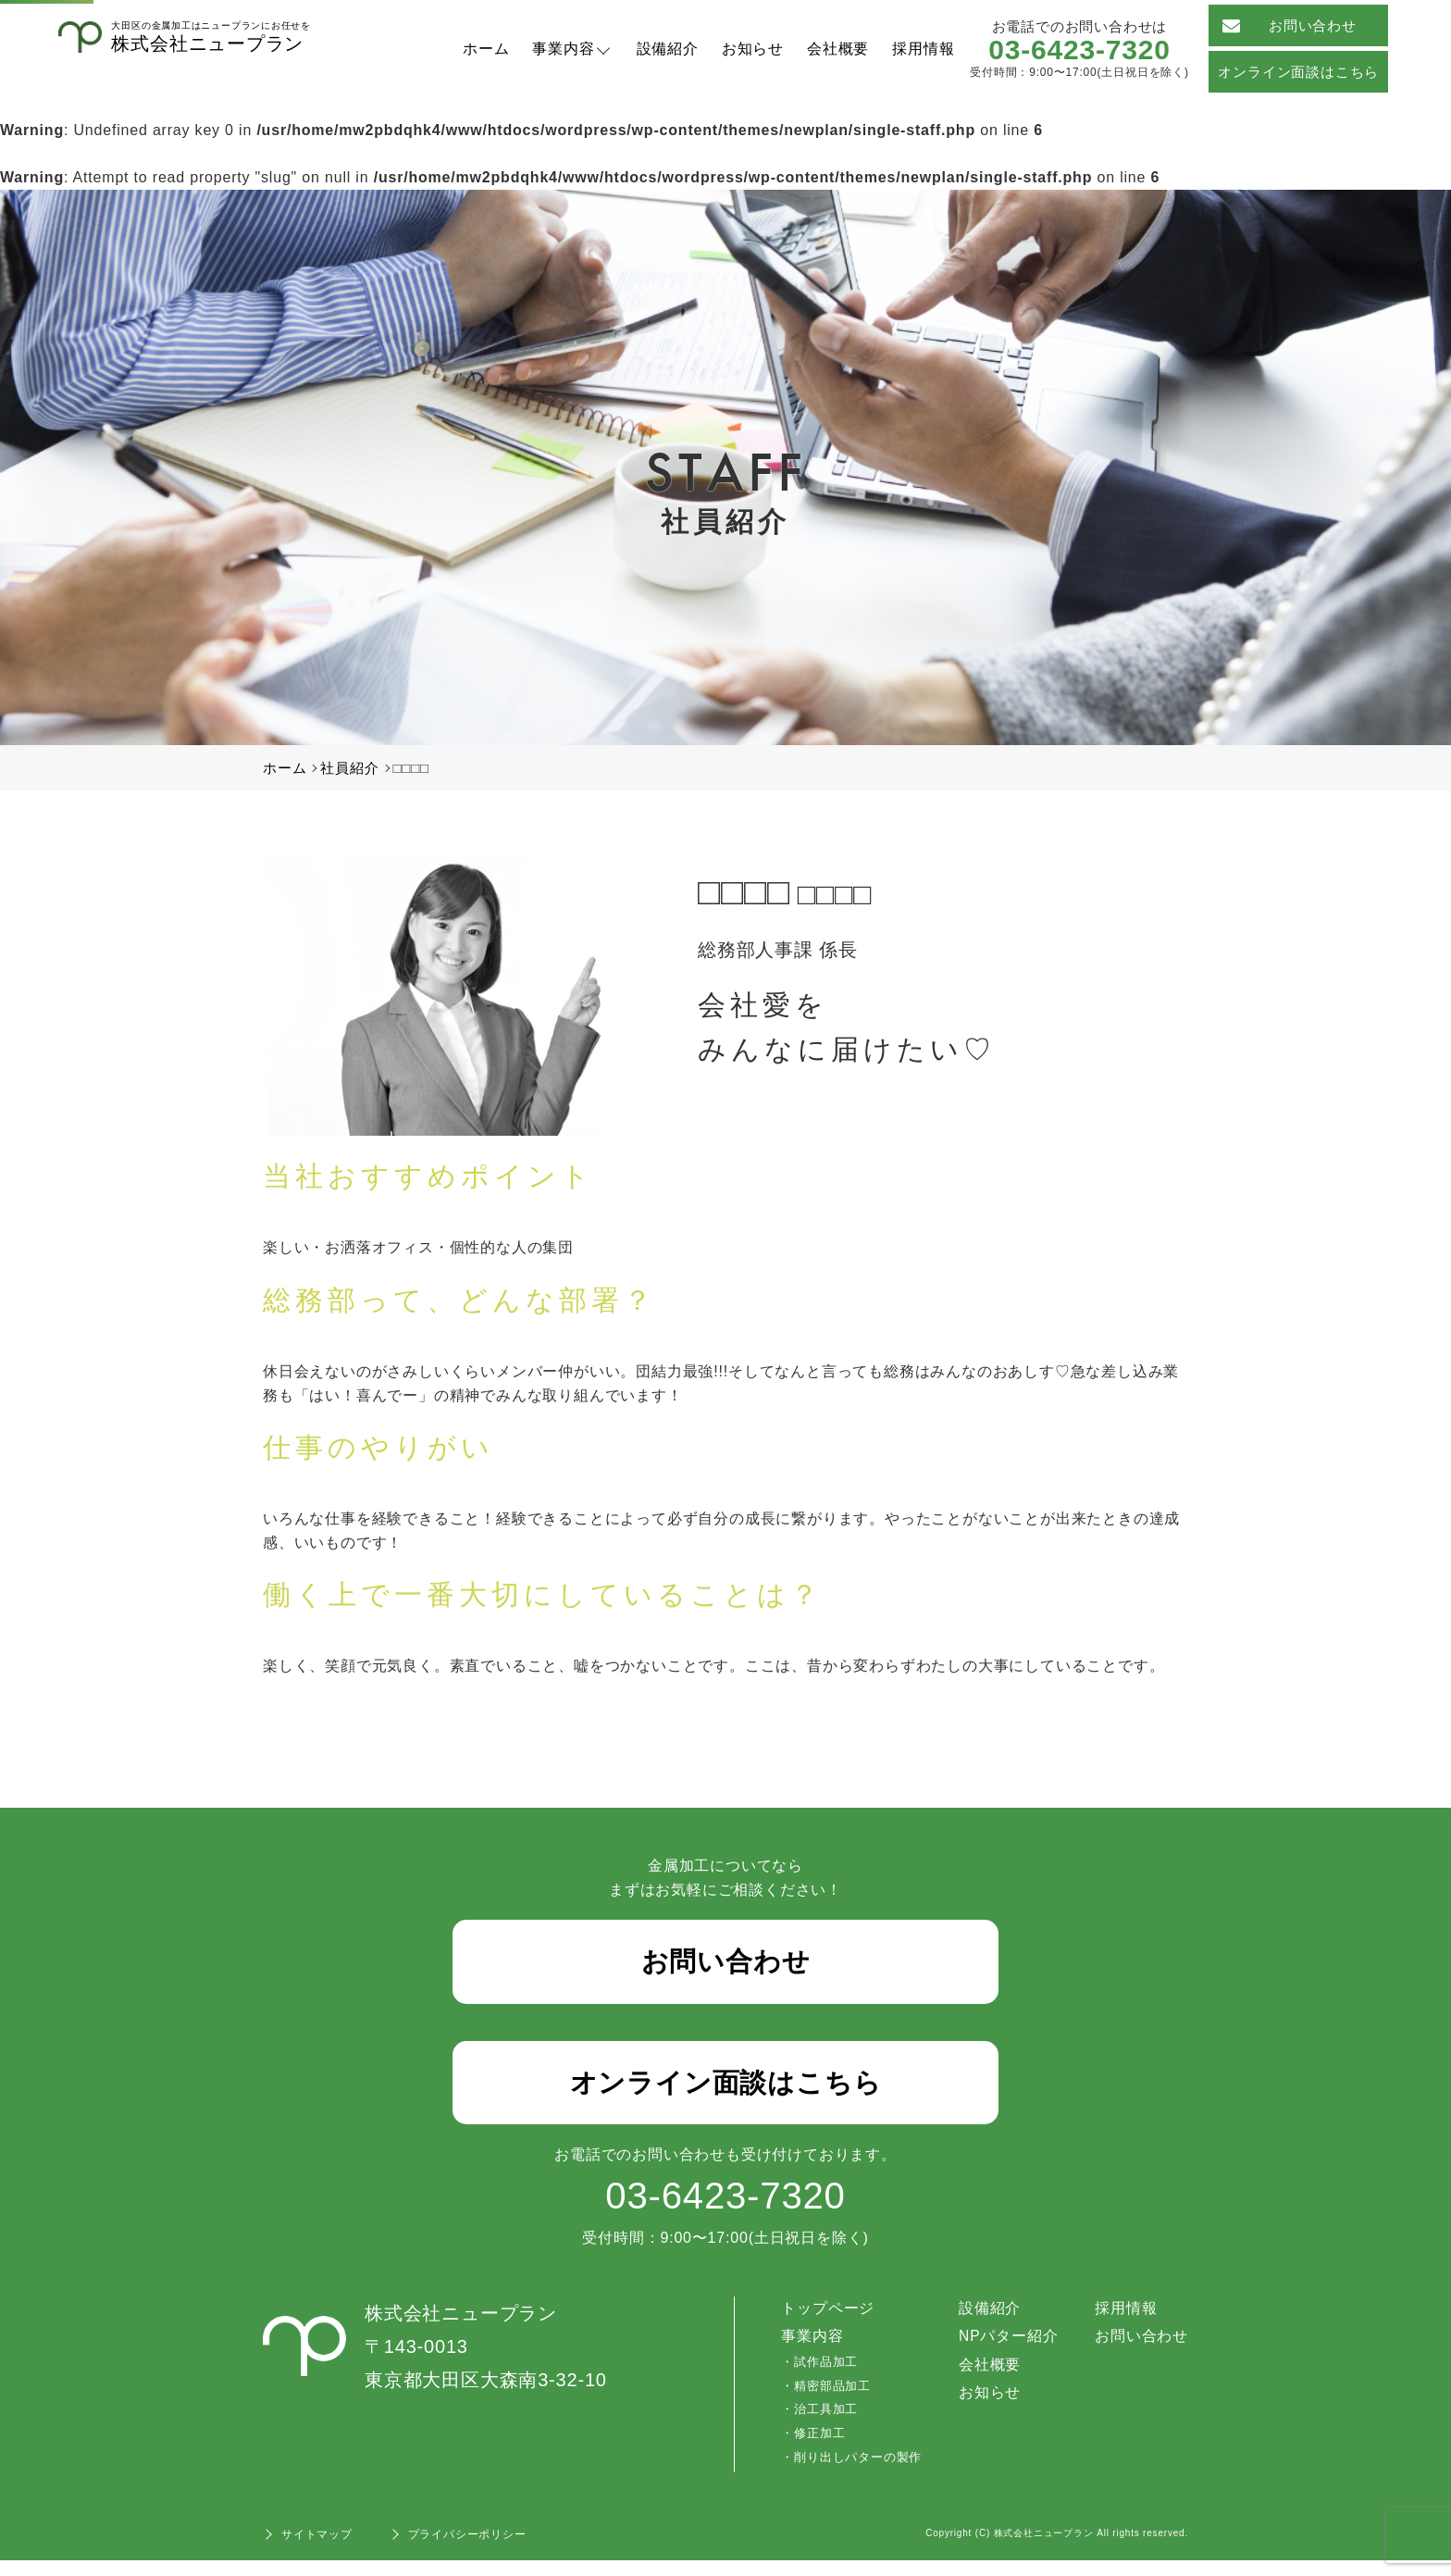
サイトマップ (317, 2550)
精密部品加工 (831, 2401)
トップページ (827, 2324)
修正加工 (818, 2449)
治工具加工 (825, 2425)
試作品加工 (825, 2377)
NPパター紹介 (1008, 2351)
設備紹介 (668, 48)
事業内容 (563, 48)
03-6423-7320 (1079, 49)
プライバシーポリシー (467, 2550)
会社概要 (838, 48)
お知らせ (753, 48)
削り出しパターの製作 (857, 2473)
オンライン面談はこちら (1298, 72)
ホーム (486, 48)
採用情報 (923, 48)
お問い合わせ (1289, 25)
